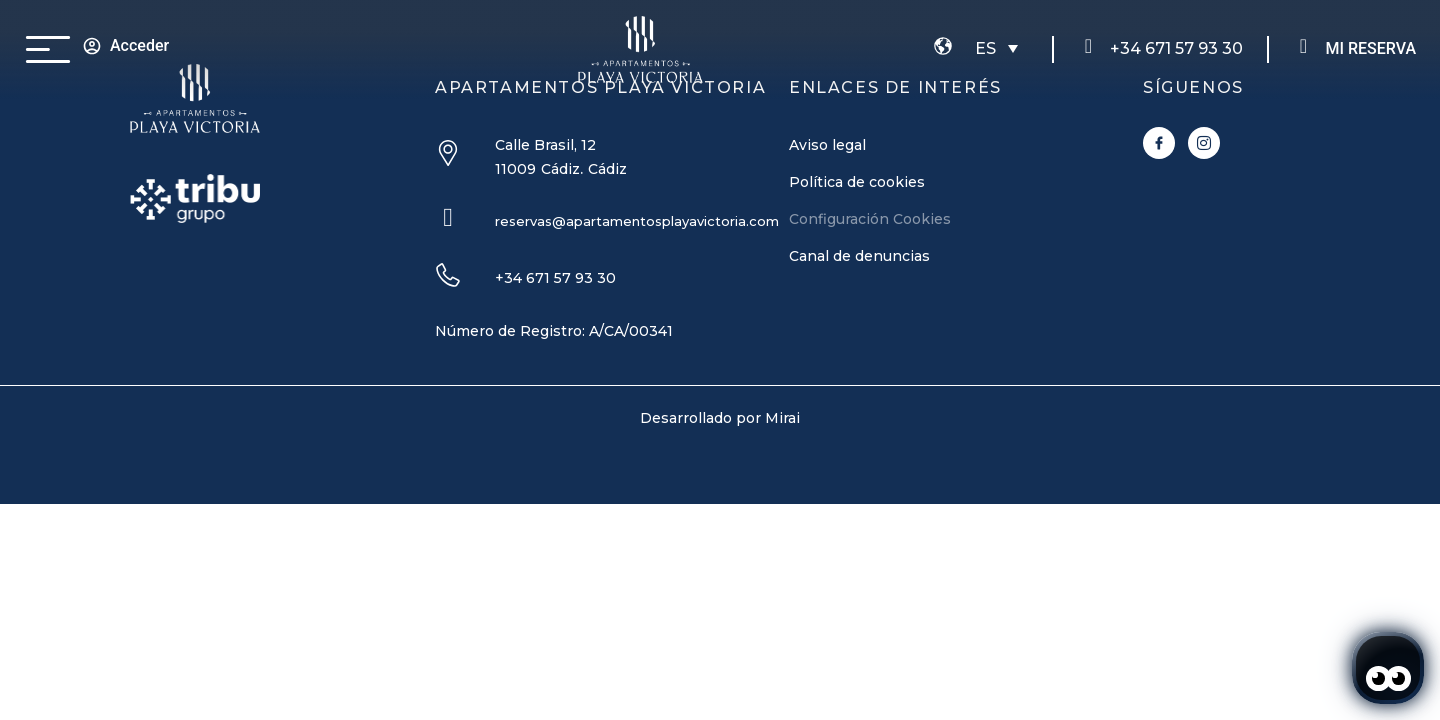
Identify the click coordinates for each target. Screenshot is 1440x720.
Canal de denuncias (859, 256)
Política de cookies (857, 182)
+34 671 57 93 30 (1176, 48)
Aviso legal (827, 145)
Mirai (782, 418)
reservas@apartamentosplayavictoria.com (637, 221)
